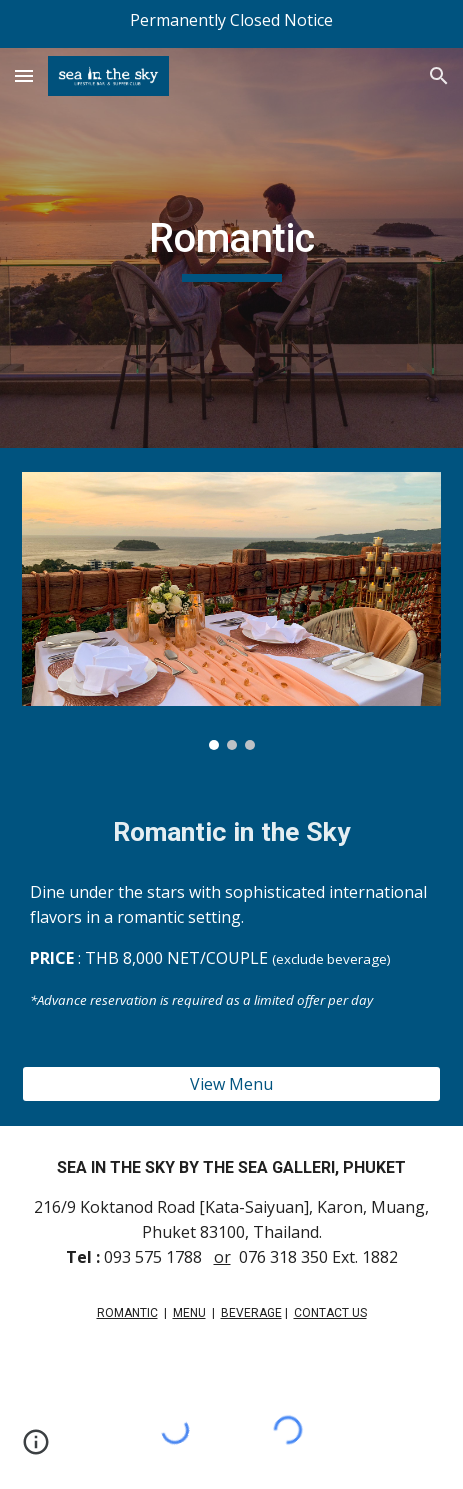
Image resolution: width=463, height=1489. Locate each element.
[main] (231, 248)
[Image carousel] (231, 611)
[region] (231, 24)
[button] (24, 75)
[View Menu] (231, 1084)
